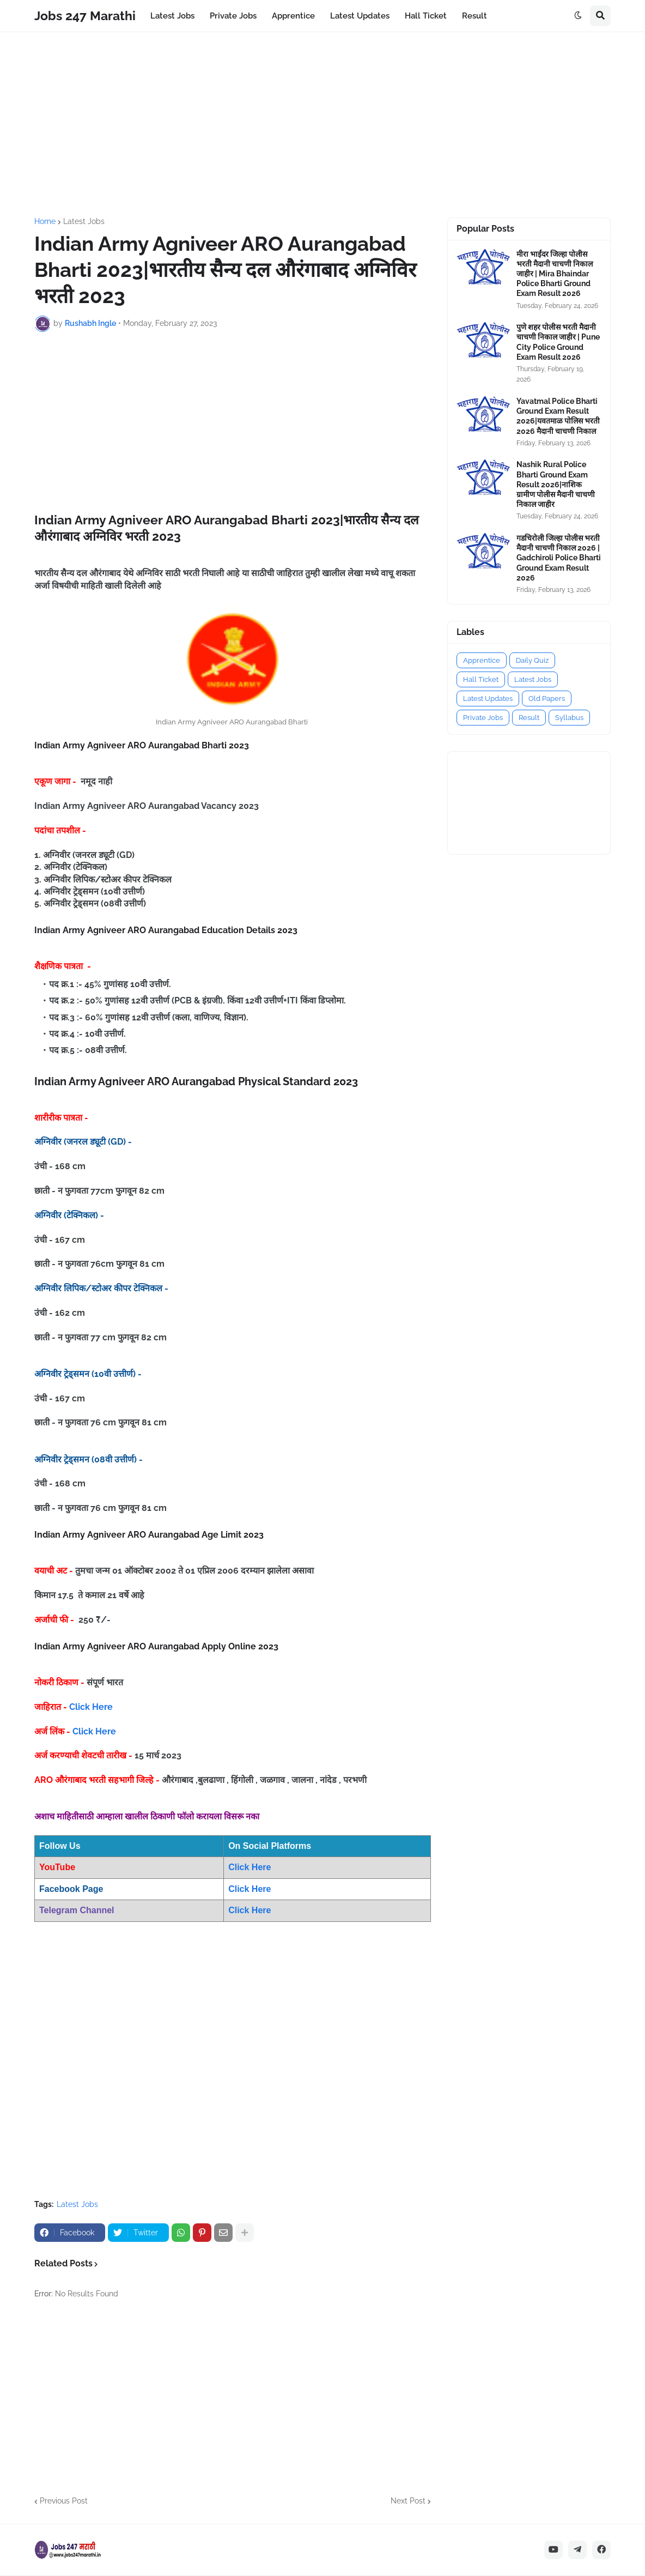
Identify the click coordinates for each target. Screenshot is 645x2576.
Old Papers (546, 698)
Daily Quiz (532, 660)
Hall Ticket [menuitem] (426, 16)
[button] (578, 15)
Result (529, 717)
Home (45, 221)
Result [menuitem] (474, 16)
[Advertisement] (322, 125)
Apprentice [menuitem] (293, 16)
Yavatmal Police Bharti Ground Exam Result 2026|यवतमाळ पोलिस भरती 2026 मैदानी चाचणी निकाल (558, 416)
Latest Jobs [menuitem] (172, 16)
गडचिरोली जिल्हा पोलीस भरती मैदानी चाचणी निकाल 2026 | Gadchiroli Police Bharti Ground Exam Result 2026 (558, 558)
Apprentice (481, 660)
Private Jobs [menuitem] (233, 16)
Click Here (91, 1707)
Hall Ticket (480, 679)
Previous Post (64, 2500)
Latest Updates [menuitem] (360, 16)
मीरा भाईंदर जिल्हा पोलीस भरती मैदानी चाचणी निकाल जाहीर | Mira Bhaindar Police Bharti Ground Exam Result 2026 (554, 274)
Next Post (408, 2500)
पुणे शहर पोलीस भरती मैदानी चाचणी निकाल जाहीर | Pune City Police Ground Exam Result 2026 (558, 342)
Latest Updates (488, 698)
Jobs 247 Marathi (85, 15)
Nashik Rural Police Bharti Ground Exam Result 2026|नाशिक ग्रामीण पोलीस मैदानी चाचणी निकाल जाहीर (555, 484)
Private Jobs (483, 717)
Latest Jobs (84, 221)
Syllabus (569, 717)
